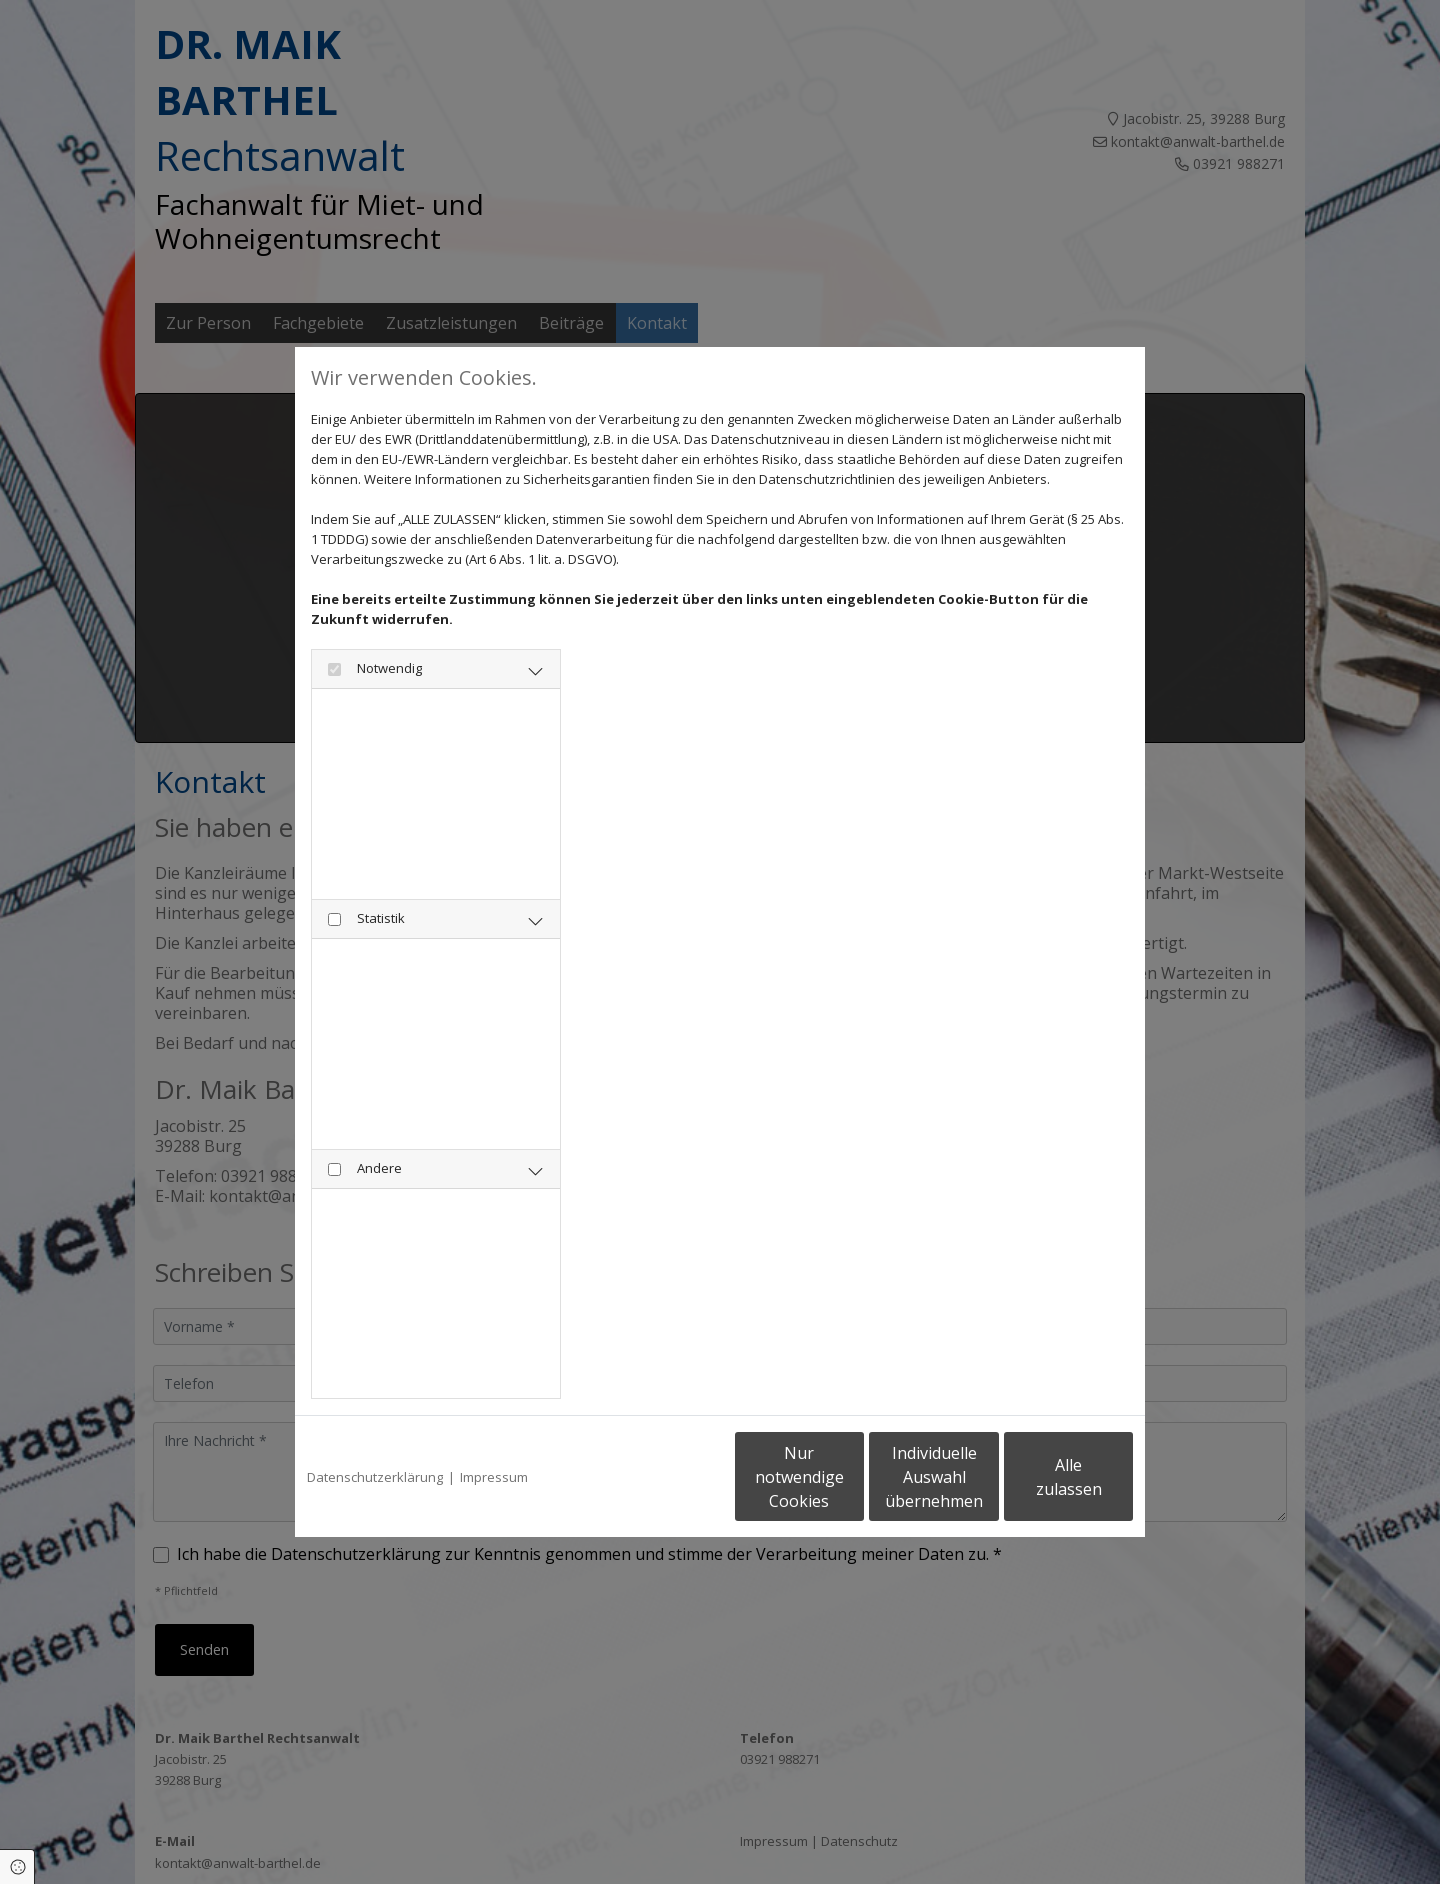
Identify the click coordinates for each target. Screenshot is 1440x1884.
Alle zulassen (1040, 1477)
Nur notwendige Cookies (660, 1477)
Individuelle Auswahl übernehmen (851, 1477)
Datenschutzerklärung (375, 1477)
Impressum (494, 1477)
